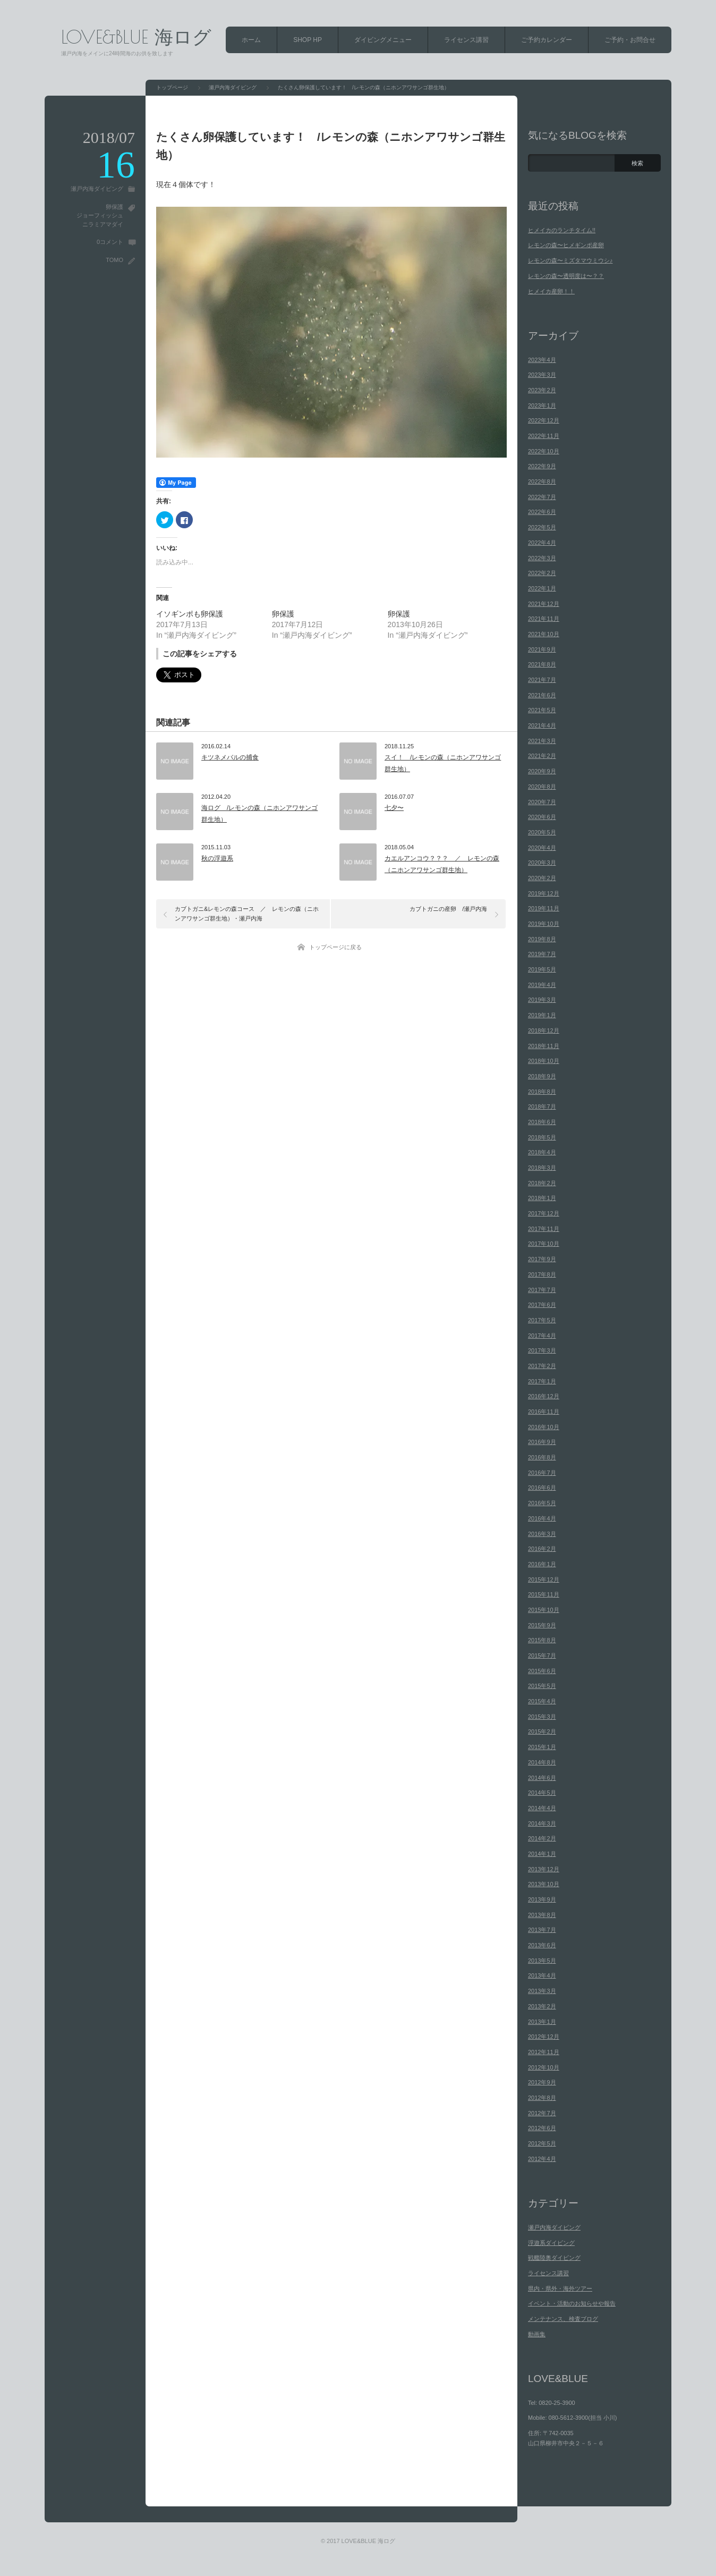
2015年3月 (542, 1716)
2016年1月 (542, 1564)
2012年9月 (542, 2082)
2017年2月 (542, 1366)
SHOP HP (307, 40)
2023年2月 (542, 390)
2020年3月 (542, 862)
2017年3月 (542, 1350)
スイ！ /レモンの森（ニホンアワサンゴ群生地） (443, 763)
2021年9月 (542, 649)
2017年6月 (542, 1305)
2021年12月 (543, 604)
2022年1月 (542, 588)
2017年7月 (542, 1290)
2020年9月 (542, 771)
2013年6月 (542, 1945)
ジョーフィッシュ (99, 215)
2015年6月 (542, 1671)
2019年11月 (543, 908)
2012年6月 (542, 2128)
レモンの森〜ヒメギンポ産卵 (566, 245)
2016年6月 (542, 1487)
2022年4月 (542, 542)
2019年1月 (542, 1015)
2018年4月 (542, 1152)
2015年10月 (543, 1610)
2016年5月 (542, 1503)
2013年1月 (542, 2021)
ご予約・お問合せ (629, 40)
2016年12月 (543, 1396)
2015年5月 (542, 1686)
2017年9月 (542, 1259)
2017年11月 (543, 1229)
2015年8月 (542, 1640)
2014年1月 (542, 1854)
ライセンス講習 (466, 40)
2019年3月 (542, 999)
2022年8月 (542, 481)
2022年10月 (543, 451)
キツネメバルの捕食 (230, 757)
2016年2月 (542, 1548)
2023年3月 (542, 374)
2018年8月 (542, 1091)
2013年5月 (542, 1960)
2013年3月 (542, 1991)
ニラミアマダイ (102, 224)
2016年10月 (543, 1427)
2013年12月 (543, 1869)
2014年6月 (542, 1778)
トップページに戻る (335, 947)
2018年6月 (542, 1122)
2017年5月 (542, 1320)
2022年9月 (542, 466)
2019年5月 (542, 969)
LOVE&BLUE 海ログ (136, 36)
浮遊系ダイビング (551, 2243)
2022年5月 (542, 527)
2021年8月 (542, 664)
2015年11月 (543, 1594)
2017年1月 (542, 1381)
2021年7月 (542, 680)
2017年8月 (542, 1274)
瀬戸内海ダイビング (97, 188)
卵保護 (114, 207)
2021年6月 (542, 695)
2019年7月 (542, 954)
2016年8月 (542, 1457)
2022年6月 (542, 512)
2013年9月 (542, 1899)
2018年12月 (543, 1030)
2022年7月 (542, 497)
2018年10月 (543, 1061)
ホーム (251, 40)
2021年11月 (543, 618)
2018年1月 (542, 1198)
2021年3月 (542, 741)
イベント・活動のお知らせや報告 (572, 2303)
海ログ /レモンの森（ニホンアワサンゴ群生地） (259, 813)
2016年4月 (542, 1518)
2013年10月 (543, 1884)
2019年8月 (542, 939)
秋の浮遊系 (217, 858)
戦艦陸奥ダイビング (554, 2257)
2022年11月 (543, 436)
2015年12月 (543, 1579)
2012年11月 (543, 2052)
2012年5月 (542, 2143)
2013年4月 (542, 1975)
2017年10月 (543, 1243)
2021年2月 (542, 756)
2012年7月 (542, 2113)
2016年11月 (543, 1411)
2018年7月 (542, 1106)
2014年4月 (542, 1808)
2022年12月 (543, 420)
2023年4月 (542, 360)
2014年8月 (542, 1762)
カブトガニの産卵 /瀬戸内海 (448, 909)
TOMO (114, 260)
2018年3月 (542, 1167)
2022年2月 (542, 573)
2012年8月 (542, 2097)
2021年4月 (542, 725)
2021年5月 (542, 710)
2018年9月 (542, 1076)
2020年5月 (542, 832)
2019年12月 (543, 893)
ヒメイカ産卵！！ (551, 291)
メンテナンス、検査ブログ (563, 2319)
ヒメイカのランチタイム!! (561, 230)
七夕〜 (394, 808)
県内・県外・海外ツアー (560, 2288)
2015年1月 (542, 1747)
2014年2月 (542, 1838)
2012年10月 (543, 2067)
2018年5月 (542, 1137)
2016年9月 (542, 1442)
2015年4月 (542, 1701)
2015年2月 (542, 1731)
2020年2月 (542, 878)
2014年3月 (542, 1823)
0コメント (110, 242)
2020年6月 (542, 817)
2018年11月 (543, 1046)
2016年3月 (542, 1534)
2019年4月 (542, 985)
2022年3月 (542, 558)
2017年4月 (542, 1335)
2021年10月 (543, 634)
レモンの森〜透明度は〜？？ (566, 276)
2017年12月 (543, 1213)
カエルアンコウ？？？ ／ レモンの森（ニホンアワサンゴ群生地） (442, 864)
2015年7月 (542, 1655)
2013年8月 (542, 1915)
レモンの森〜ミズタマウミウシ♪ (570, 260)
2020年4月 (542, 847)
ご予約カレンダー (546, 40)
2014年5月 (542, 1792)
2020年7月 (542, 802)
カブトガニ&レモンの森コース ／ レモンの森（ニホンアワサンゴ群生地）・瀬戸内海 (247, 914)
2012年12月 (543, 2036)
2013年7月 (542, 1930)
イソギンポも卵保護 (189, 614)
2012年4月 (542, 2159)
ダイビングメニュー (383, 40)
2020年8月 (542, 786)
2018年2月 (542, 1183)
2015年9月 (542, 1625)
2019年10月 (543, 923)
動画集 (536, 2334)
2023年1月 (542, 405)
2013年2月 (542, 2006)
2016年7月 (542, 1472)
